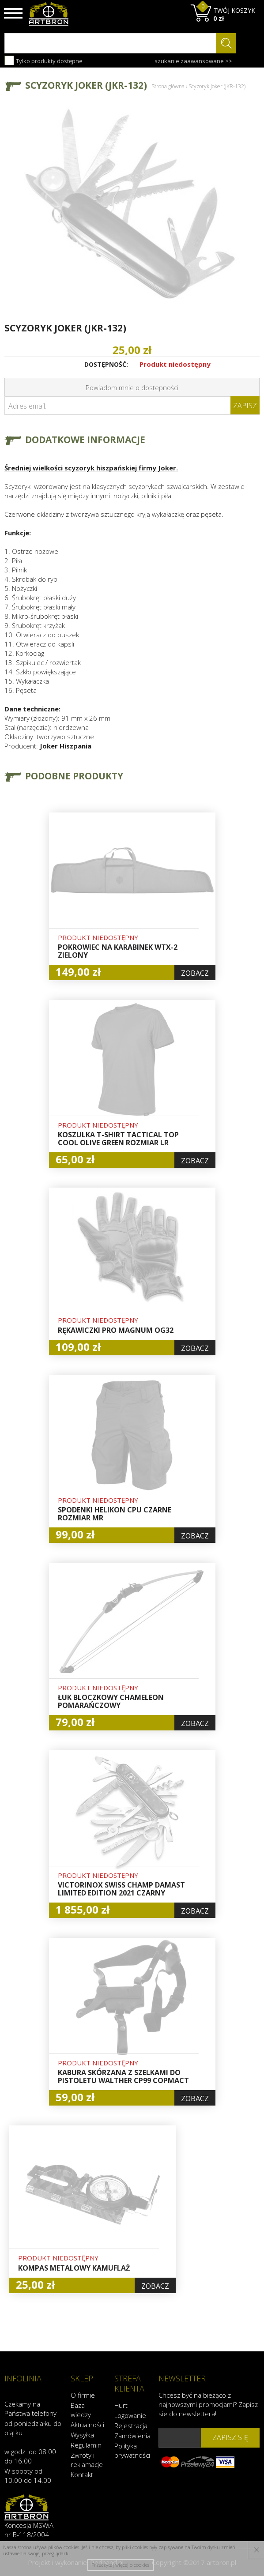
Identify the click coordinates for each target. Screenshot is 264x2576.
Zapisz (245, 405)
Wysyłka (82, 2434)
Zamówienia (132, 2435)
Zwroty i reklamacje (87, 2460)
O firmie (83, 2395)
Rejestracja (130, 2425)
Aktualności (87, 2424)
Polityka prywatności (132, 2450)
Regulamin (86, 2445)
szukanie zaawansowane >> (193, 61)
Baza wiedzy (81, 2410)
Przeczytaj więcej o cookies (120, 2564)
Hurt (121, 2405)
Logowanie (130, 2415)
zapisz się (230, 2437)
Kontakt (82, 2474)
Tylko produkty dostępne (43, 60)
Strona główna (168, 86)
